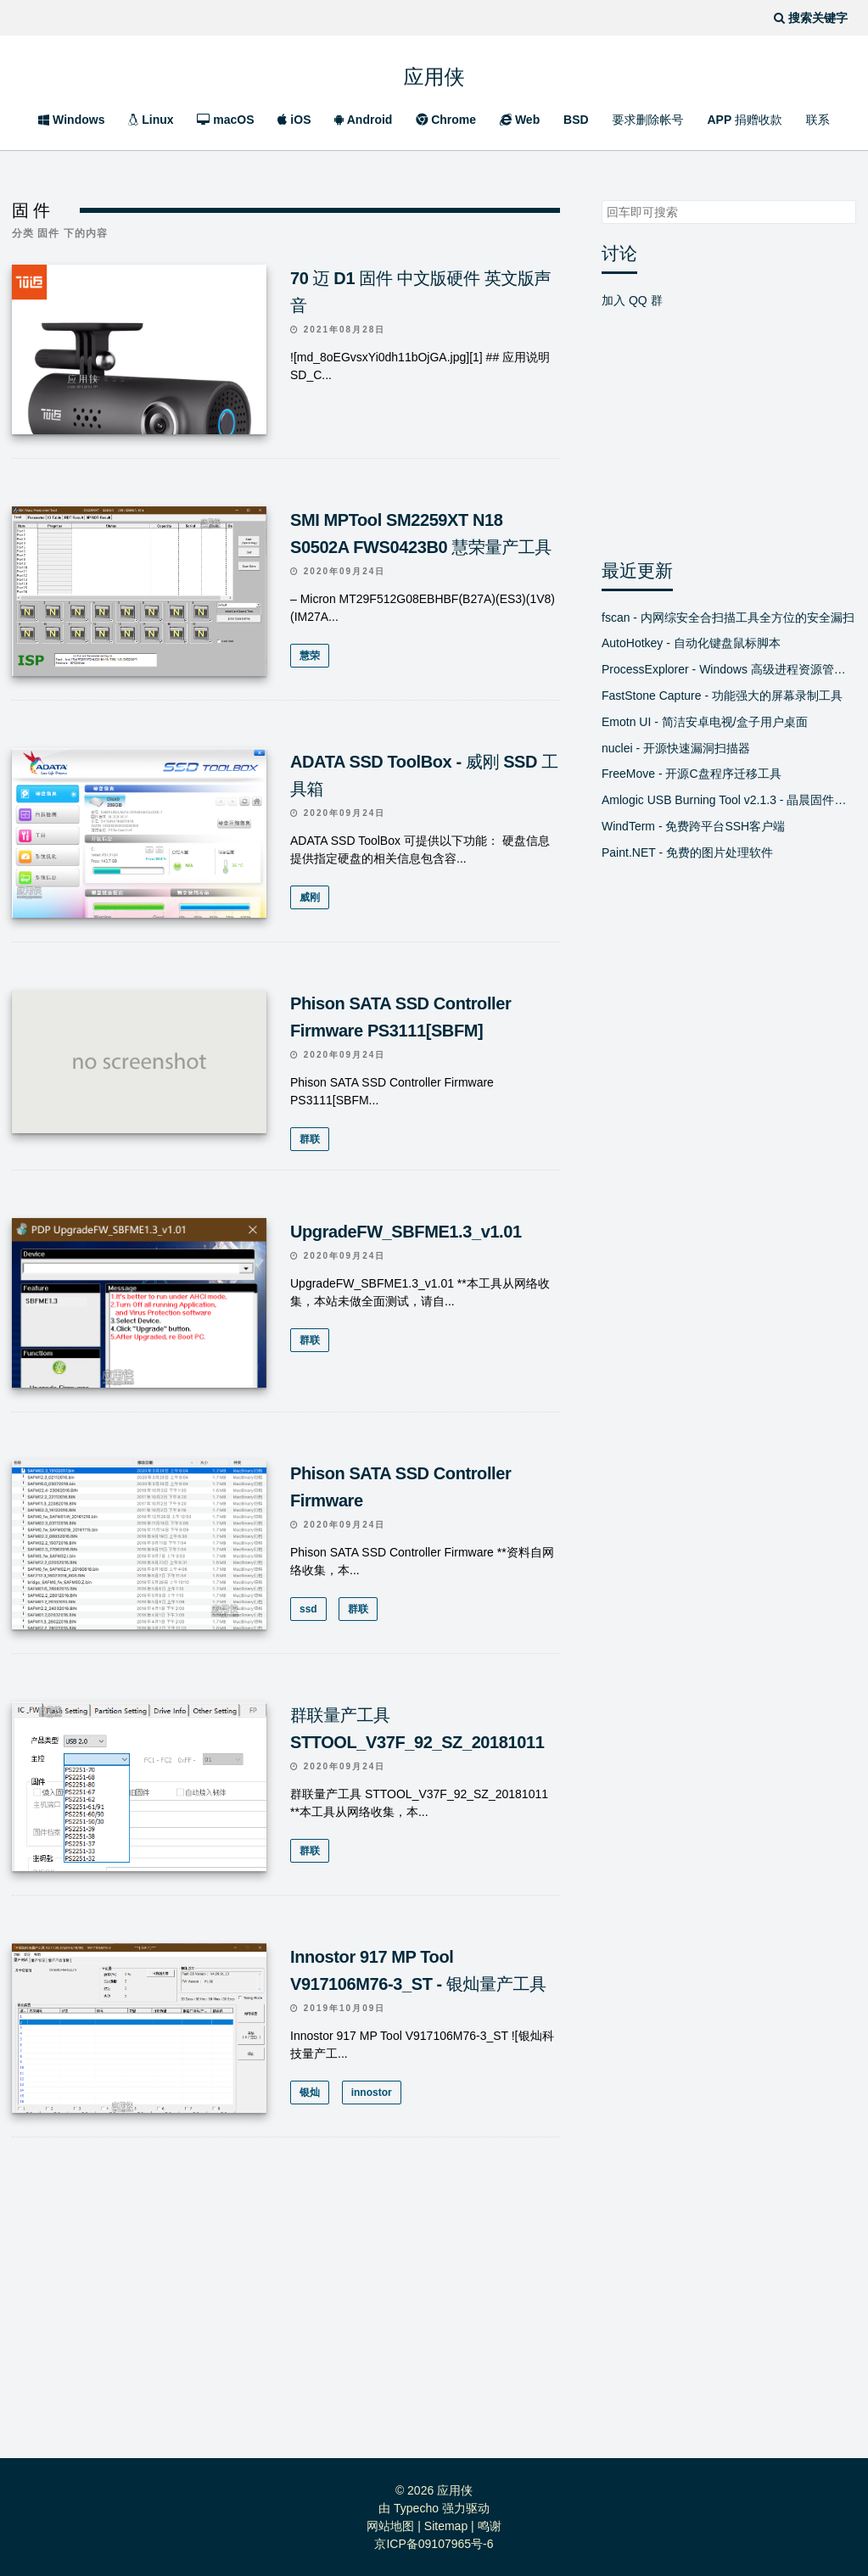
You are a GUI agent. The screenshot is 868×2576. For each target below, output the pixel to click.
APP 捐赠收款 (744, 119)
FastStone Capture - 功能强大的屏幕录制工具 (722, 695)
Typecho (416, 2507)
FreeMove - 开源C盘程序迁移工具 (691, 773)
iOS (294, 119)
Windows (71, 119)
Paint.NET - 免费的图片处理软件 (687, 852)
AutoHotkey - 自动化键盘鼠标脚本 (691, 643)
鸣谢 (489, 2525)
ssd (308, 1608)
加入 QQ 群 (632, 300)
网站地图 (390, 2525)
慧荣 (310, 656)
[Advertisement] (286, 2303)
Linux (150, 119)
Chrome (446, 119)
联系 (818, 119)
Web (520, 119)
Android (363, 119)
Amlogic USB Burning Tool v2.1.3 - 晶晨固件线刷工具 (729, 800)
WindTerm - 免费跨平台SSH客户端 (693, 826)
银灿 (310, 2092)
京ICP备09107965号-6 (433, 2543)
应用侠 (434, 71)
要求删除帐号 (648, 119)
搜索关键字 (601, 199)
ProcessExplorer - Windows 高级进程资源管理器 (729, 669)
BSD (576, 119)
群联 (310, 1139)
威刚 (310, 897)
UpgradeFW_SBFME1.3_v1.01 (406, 1230)
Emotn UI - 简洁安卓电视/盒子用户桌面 (705, 722)
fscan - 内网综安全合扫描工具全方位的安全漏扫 (728, 617)
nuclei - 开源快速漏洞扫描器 (676, 748)
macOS (225, 119)
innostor (370, 2092)
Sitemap (446, 2525)
